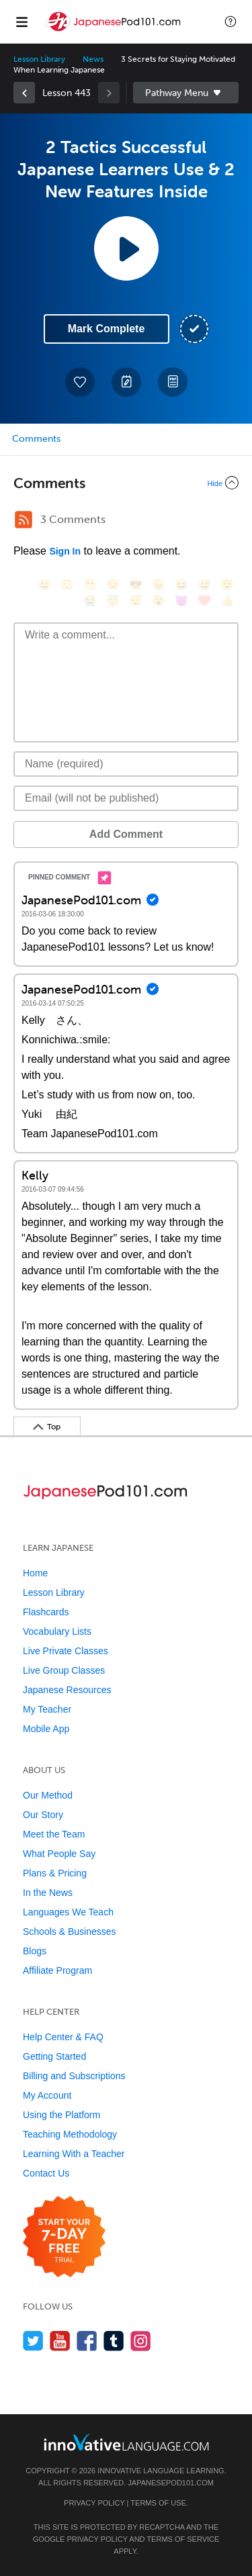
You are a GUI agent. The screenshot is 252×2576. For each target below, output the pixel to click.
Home (35, 1573)
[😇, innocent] (112, 600)
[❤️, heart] (204, 600)
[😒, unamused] (112, 584)
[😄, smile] (44, 584)
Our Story (43, 1814)
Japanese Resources (67, 1689)
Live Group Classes (64, 1670)
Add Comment (126, 834)
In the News (48, 1892)
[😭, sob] (90, 600)
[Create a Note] (126, 382)
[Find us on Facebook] (87, 2340)
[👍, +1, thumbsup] (227, 600)
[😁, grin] (90, 584)
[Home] (114, 31)
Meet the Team (54, 1834)
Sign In (65, 551)
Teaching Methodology (70, 2134)
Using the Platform (61, 2114)
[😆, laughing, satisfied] (181, 584)
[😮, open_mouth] (158, 600)
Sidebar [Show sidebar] (186, 92)
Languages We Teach (68, 1912)
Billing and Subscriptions (74, 2075)
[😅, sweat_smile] (204, 584)
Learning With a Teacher (74, 2153)
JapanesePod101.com (171, 2483)
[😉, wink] (227, 584)
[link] (24, 92)
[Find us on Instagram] (140, 2340)
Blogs (34, 1951)
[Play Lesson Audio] (126, 248)
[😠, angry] (158, 584)
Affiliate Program (57, 1970)
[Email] (126, 798)
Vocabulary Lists (57, 1631)
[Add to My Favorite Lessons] (80, 382)
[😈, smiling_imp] (181, 600)
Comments (36, 438)
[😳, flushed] (67, 584)
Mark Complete (106, 328)
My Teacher (47, 1709)
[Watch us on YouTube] (60, 2340)
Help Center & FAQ (63, 2037)
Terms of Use (158, 2503)
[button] (230, 21)
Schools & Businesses (69, 1931)
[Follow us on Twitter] (33, 2340)
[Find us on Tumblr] (113, 2340)
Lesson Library (39, 59)
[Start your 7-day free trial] (64, 2237)
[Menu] (21, 21)
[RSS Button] (23, 520)
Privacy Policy (94, 2503)
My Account (47, 2095)
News (93, 59)
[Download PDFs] (172, 382)
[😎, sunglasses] (135, 584)
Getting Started (54, 2056)
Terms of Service (182, 2539)
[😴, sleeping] (135, 600)
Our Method (48, 1795)
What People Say (59, 1853)
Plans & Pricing (55, 1873)
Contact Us (46, 2173)
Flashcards (46, 1612)
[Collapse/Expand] (126, 482)
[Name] (126, 764)
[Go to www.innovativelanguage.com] (126, 2442)
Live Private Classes (65, 1650)
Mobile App (46, 1728)
